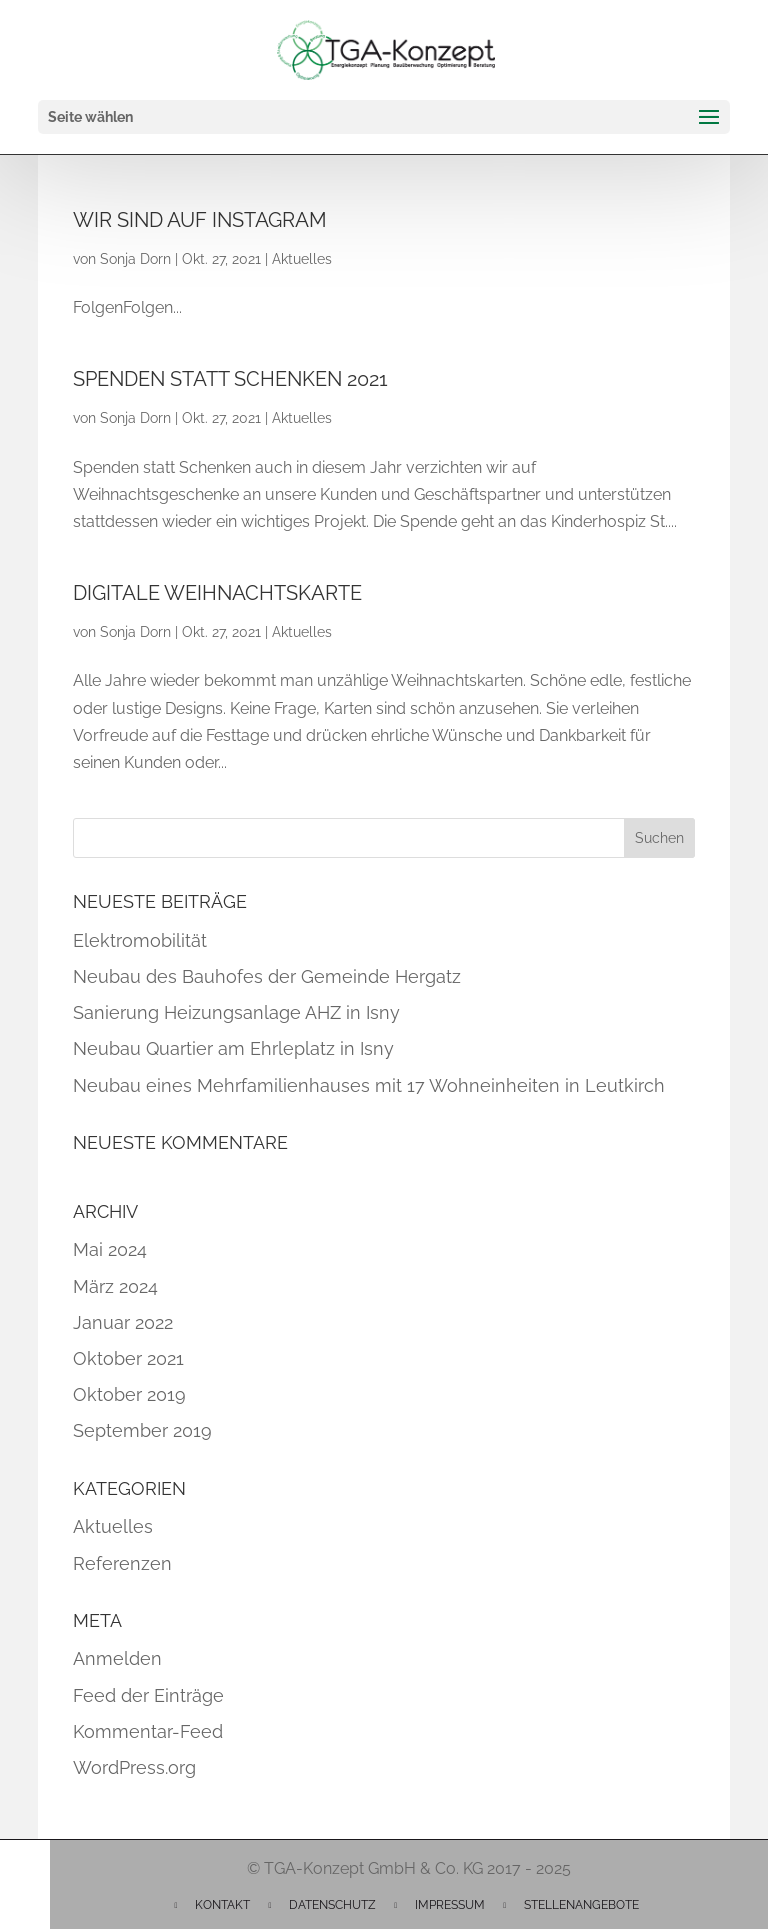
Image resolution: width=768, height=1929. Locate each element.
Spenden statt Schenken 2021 (230, 379)
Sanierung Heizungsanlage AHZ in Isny (236, 1012)
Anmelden (117, 1658)
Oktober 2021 (128, 1358)
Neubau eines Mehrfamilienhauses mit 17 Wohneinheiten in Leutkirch (369, 1085)
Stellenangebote (581, 1905)
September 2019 (142, 1430)
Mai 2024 (110, 1249)
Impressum (450, 1905)
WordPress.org (134, 1767)
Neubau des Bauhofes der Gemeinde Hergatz (267, 976)
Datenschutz (332, 1905)
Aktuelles (302, 259)
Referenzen (122, 1563)
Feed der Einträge (148, 1695)
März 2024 (115, 1286)
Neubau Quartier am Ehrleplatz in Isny (233, 1048)
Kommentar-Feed (148, 1731)
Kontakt (222, 1905)
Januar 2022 (123, 1322)
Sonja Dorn (135, 259)
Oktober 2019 (129, 1394)
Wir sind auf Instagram (200, 220)
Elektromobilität (140, 940)
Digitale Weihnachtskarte (217, 593)
